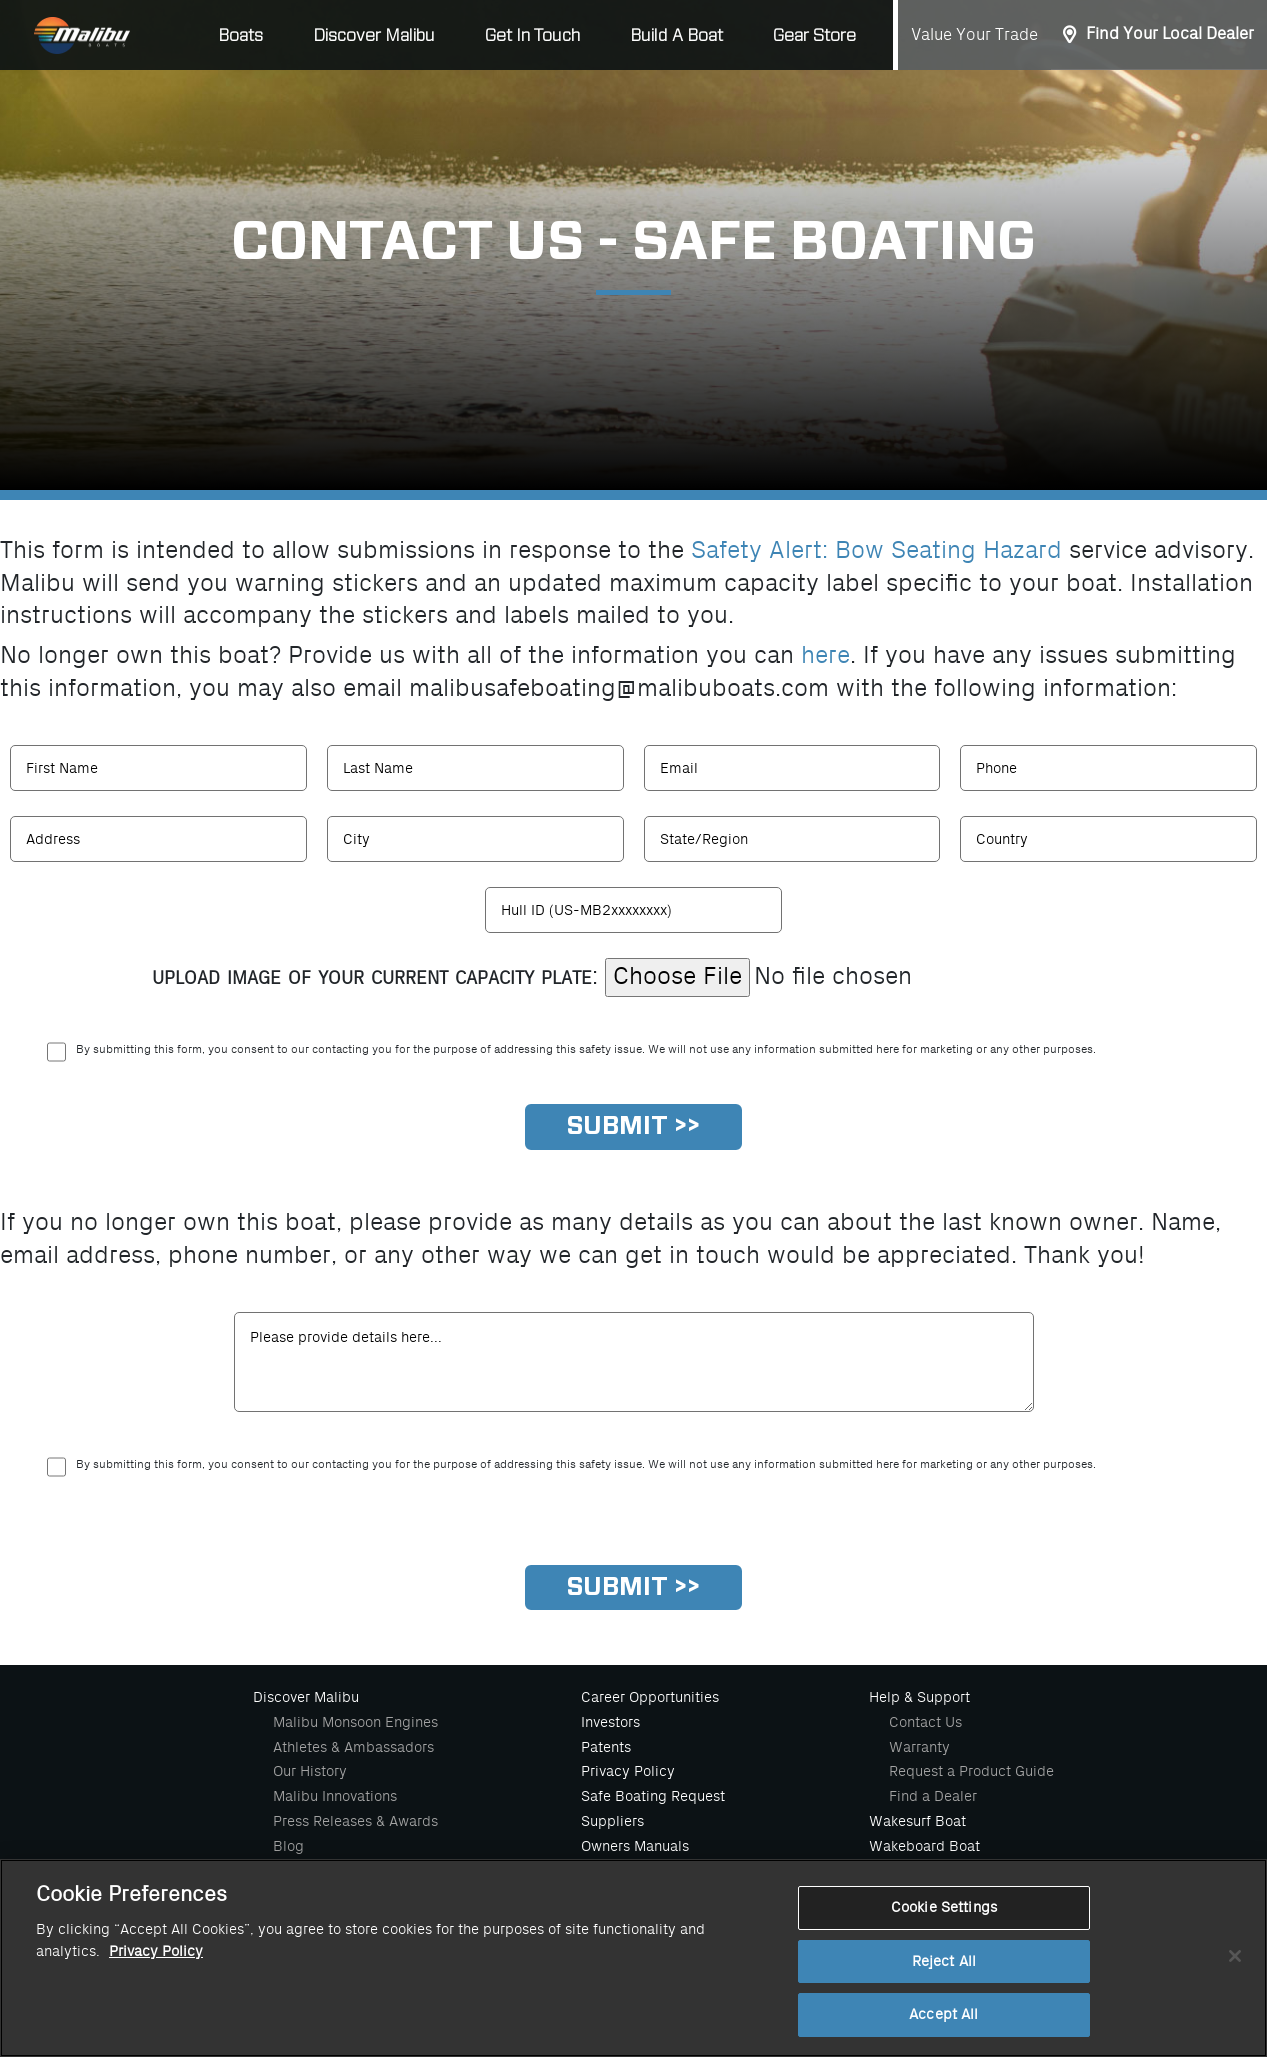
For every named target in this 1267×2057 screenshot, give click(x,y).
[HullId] (633, 910)
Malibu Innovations (335, 1796)
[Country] (1108, 839)
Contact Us (925, 1722)
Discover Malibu (306, 1697)
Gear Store (814, 35)
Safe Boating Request (653, 1796)
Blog (288, 1846)
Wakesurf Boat (917, 1821)
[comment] (634, 1362)
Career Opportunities (650, 1697)
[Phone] (1108, 768)
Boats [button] (240, 35)
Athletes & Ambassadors (353, 1747)
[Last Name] (475, 768)
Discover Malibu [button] (374, 35)
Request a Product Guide (971, 1771)
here (825, 655)
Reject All (944, 1961)
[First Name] (158, 768)
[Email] (792, 768)
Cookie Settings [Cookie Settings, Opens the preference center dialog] (944, 1907)
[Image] (860, 977)
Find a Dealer (933, 1796)
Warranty (919, 1747)
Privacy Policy (628, 1771)
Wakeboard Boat (924, 1846)
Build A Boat (676, 35)
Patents (606, 1747)
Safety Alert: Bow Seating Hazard (876, 550)
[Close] (1235, 1956)
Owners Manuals (635, 1846)
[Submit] (633, 1127)
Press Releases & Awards (355, 1821)
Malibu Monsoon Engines (355, 1722)
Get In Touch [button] (532, 35)
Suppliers (612, 1821)
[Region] (792, 839)
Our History (310, 1771)
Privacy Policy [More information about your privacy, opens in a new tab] (156, 1951)
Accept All (943, 2014)
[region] (633, 1958)
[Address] (158, 839)
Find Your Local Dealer (1170, 34)
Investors (610, 1722)
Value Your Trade (974, 35)
